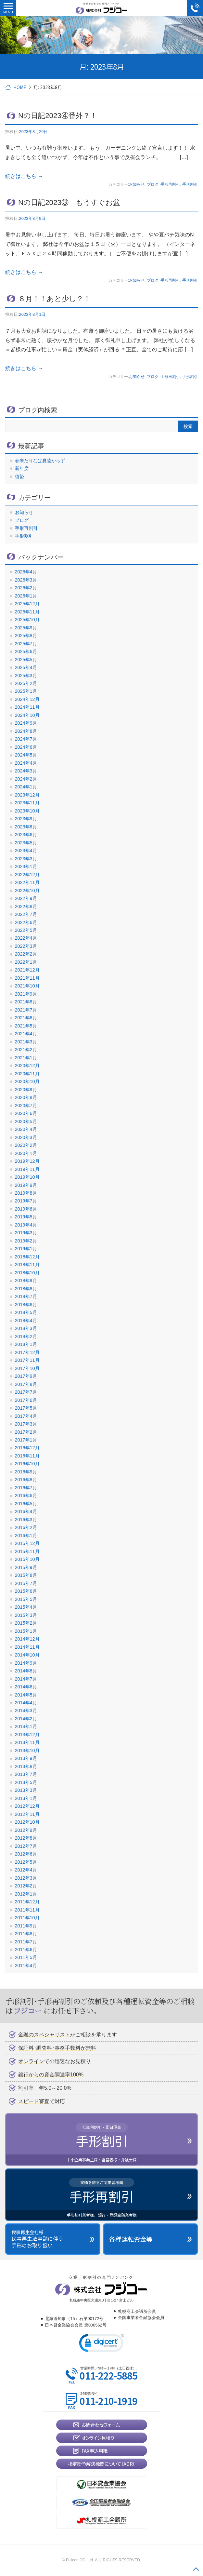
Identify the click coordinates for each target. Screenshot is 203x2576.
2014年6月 (26, 1686)
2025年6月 (26, 651)
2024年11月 (27, 707)
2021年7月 (26, 1010)
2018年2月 (26, 1336)
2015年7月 (26, 1583)
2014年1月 (26, 1726)
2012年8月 (26, 1838)
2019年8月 (26, 1193)
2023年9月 (26, 818)
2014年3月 (26, 1710)
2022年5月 (26, 930)
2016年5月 (26, 1503)
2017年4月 (26, 1416)
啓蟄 (19, 476)
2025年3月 (26, 675)
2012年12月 (27, 1806)
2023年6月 (26, 834)
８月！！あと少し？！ (54, 299)
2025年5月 (26, 659)
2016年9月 (26, 1471)
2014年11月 (27, 1647)
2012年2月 (26, 1885)
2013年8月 (26, 1766)
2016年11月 (27, 1455)
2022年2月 (26, 954)
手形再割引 (170, 184)
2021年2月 (26, 1049)
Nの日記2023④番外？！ (57, 116)
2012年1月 (26, 1894)
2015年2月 (26, 1623)
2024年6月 (26, 747)
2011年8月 (26, 1933)
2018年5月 (26, 1312)
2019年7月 (26, 1200)
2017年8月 (26, 1384)
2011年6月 (26, 1949)
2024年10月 (27, 715)
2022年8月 (26, 906)
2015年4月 (26, 1607)
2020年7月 (26, 1105)
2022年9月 (26, 898)
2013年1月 (26, 1798)
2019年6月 (26, 1209)
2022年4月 (26, 938)
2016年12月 (27, 1447)
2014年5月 (26, 1694)
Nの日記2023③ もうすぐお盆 (72, 202)
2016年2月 (26, 1527)
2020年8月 (26, 1097)
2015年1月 (26, 1631)
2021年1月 (26, 1057)
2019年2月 (26, 1240)
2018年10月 (27, 1272)
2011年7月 (26, 1941)
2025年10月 (27, 619)
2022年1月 (26, 962)
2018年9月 (26, 1280)
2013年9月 (26, 1758)
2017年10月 (27, 1368)
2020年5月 (26, 1121)
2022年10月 (27, 890)
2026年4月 (26, 571)
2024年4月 (26, 763)
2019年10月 (27, 1177)
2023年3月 (26, 858)
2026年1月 (26, 595)
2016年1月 (26, 1535)
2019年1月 (26, 1248)
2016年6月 (26, 1495)
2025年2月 (26, 683)
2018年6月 (26, 1304)
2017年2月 (26, 1432)
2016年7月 (26, 1487)
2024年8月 (26, 731)
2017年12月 (27, 1352)
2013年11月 (27, 1742)
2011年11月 (27, 1909)
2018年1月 (26, 1344)
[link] (101, 2344)
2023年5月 (26, 842)
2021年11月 (27, 978)
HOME (19, 87)
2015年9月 (26, 1567)
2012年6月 (26, 1854)
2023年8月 (26, 826)
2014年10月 (27, 1654)
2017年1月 (26, 1439)
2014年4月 (26, 1702)
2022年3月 (26, 946)
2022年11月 (27, 882)
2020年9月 (26, 1089)
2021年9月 (26, 994)
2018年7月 (26, 1296)
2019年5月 (26, 1216)
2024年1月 (26, 786)
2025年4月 (26, 667)
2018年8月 (26, 1288)
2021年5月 (26, 1025)
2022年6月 (26, 922)
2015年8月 (26, 1575)
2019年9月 (26, 1185)
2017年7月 (26, 1392)
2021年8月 (26, 1001)
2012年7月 (26, 1846)
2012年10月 (27, 1822)
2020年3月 (26, 1137)
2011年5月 (26, 1957)
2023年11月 (27, 802)
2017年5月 (26, 1408)
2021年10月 (27, 985)
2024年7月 (26, 739)
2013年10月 (27, 1750)
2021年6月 (26, 1017)
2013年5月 (26, 1782)
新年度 (22, 468)
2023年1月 (26, 866)
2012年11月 (27, 1814)
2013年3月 (26, 1790)
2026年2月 (26, 587)
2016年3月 (26, 1519)
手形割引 (190, 184)
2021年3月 (26, 1041)
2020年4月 (26, 1129)
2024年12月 (27, 699)
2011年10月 (27, 1917)
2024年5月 (26, 755)
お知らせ (137, 184)
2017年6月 (26, 1400)
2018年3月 (26, 1328)
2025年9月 (26, 627)
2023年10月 (27, 810)
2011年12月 (27, 1901)
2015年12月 (27, 1543)
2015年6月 (26, 1591)
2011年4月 (26, 1965)
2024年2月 (26, 779)
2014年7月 (26, 1679)
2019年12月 (27, 1161)
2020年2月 (26, 1145)
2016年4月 (26, 1511)
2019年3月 (26, 1232)
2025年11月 (27, 611)
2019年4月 (26, 1225)
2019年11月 (27, 1169)
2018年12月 (27, 1256)
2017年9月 (26, 1376)
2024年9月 (26, 723)
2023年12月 (27, 795)
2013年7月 (26, 1774)
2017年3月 (26, 1424)
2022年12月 (27, 874)
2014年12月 (27, 1639)
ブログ (153, 184)
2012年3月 (26, 1878)
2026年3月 (26, 580)
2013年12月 (27, 1734)
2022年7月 (26, 914)
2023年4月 (26, 850)
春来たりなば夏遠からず (40, 460)
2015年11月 (27, 1551)
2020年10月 (27, 1081)
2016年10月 (27, 1463)
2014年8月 (26, 1670)
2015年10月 (27, 1559)
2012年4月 (26, 1869)
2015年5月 (26, 1599)
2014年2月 (26, 1718)
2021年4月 (26, 1033)
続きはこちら (24, 176)
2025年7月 (26, 643)
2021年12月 (27, 970)
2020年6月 (26, 1113)
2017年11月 (27, 1360)
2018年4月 (26, 1320)
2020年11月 (27, 1073)
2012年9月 (26, 1830)
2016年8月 (26, 1479)
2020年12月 (27, 1065)
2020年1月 (26, 1153)
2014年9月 (26, 1663)
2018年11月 (27, 1264)
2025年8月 (26, 635)
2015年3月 (26, 1615)
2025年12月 (27, 603)
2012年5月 (26, 1862)
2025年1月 (26, 691)
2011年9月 (26, 1925)
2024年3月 (26, 770)
